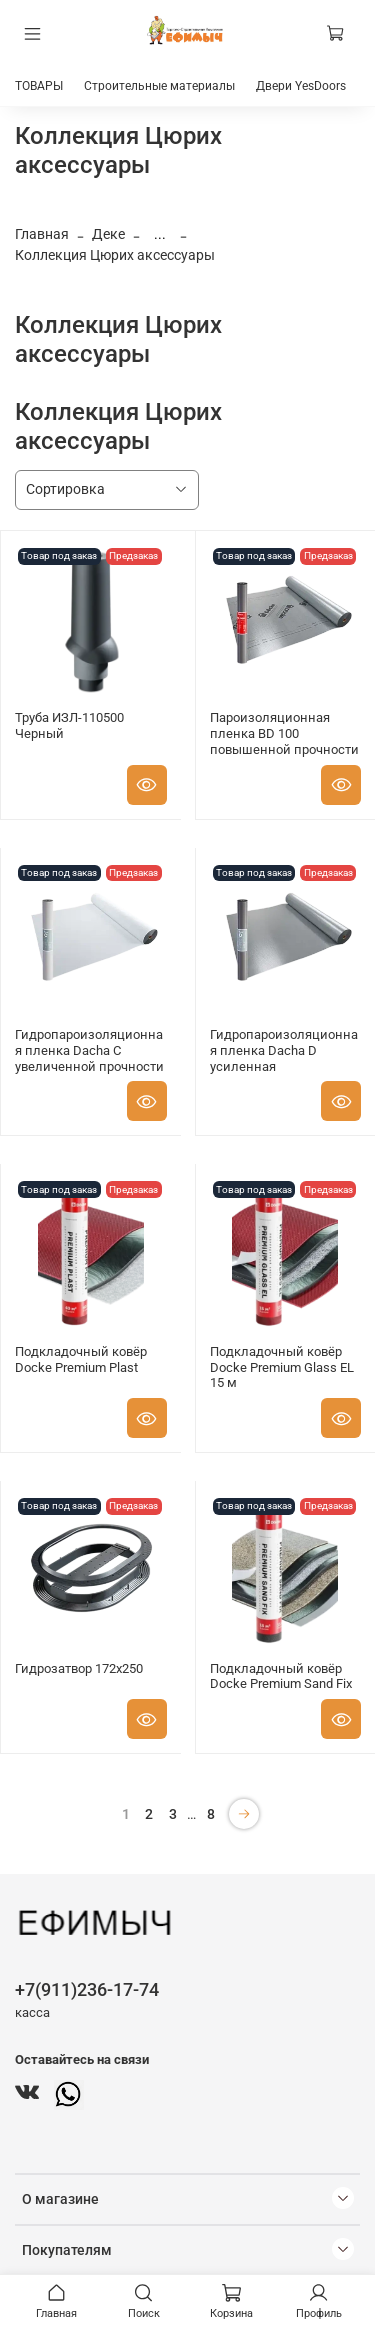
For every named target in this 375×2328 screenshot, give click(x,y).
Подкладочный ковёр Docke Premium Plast (81, 1359)
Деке (108, 234)
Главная (42, 234)
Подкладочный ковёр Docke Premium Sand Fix (281, 1676)
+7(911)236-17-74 (87, 1989)
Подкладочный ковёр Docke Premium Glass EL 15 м (282, 1367)
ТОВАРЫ (39, 86)
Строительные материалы (159, 86)
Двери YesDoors (301, 86)
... (160, 234)
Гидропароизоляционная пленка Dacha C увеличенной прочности (89, 1050)
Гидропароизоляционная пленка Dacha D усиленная (284, 1050)
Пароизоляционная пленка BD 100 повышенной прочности (284, 733)
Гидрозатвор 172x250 (79, 1668)
